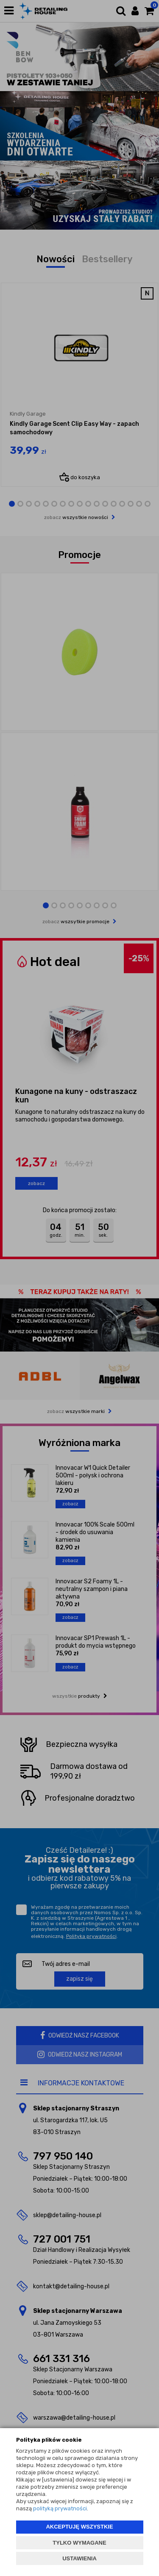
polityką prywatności (60, 2508)
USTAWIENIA (79, 2558)
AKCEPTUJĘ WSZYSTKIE (79, 2526)
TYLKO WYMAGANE (79, 2543)
